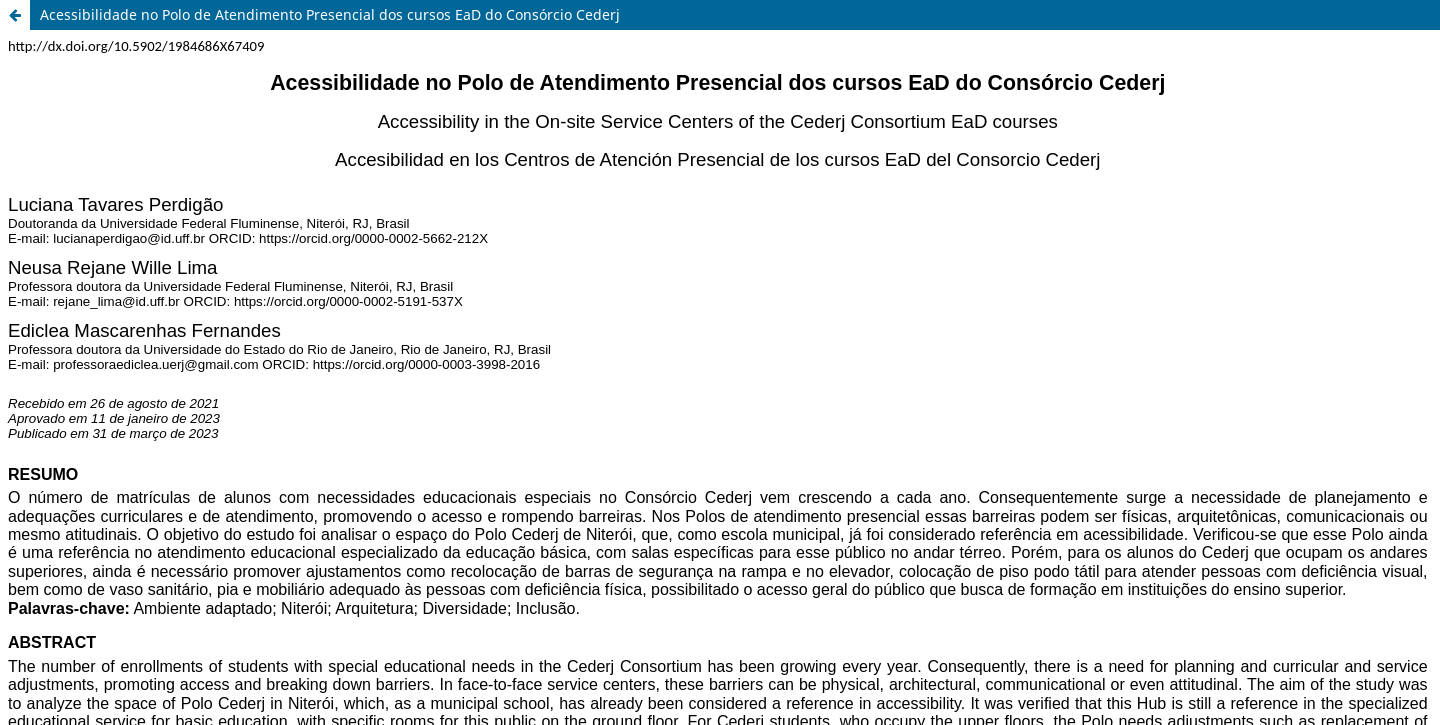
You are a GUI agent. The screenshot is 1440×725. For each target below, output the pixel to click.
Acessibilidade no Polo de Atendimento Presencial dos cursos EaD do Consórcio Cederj (330, 14)
